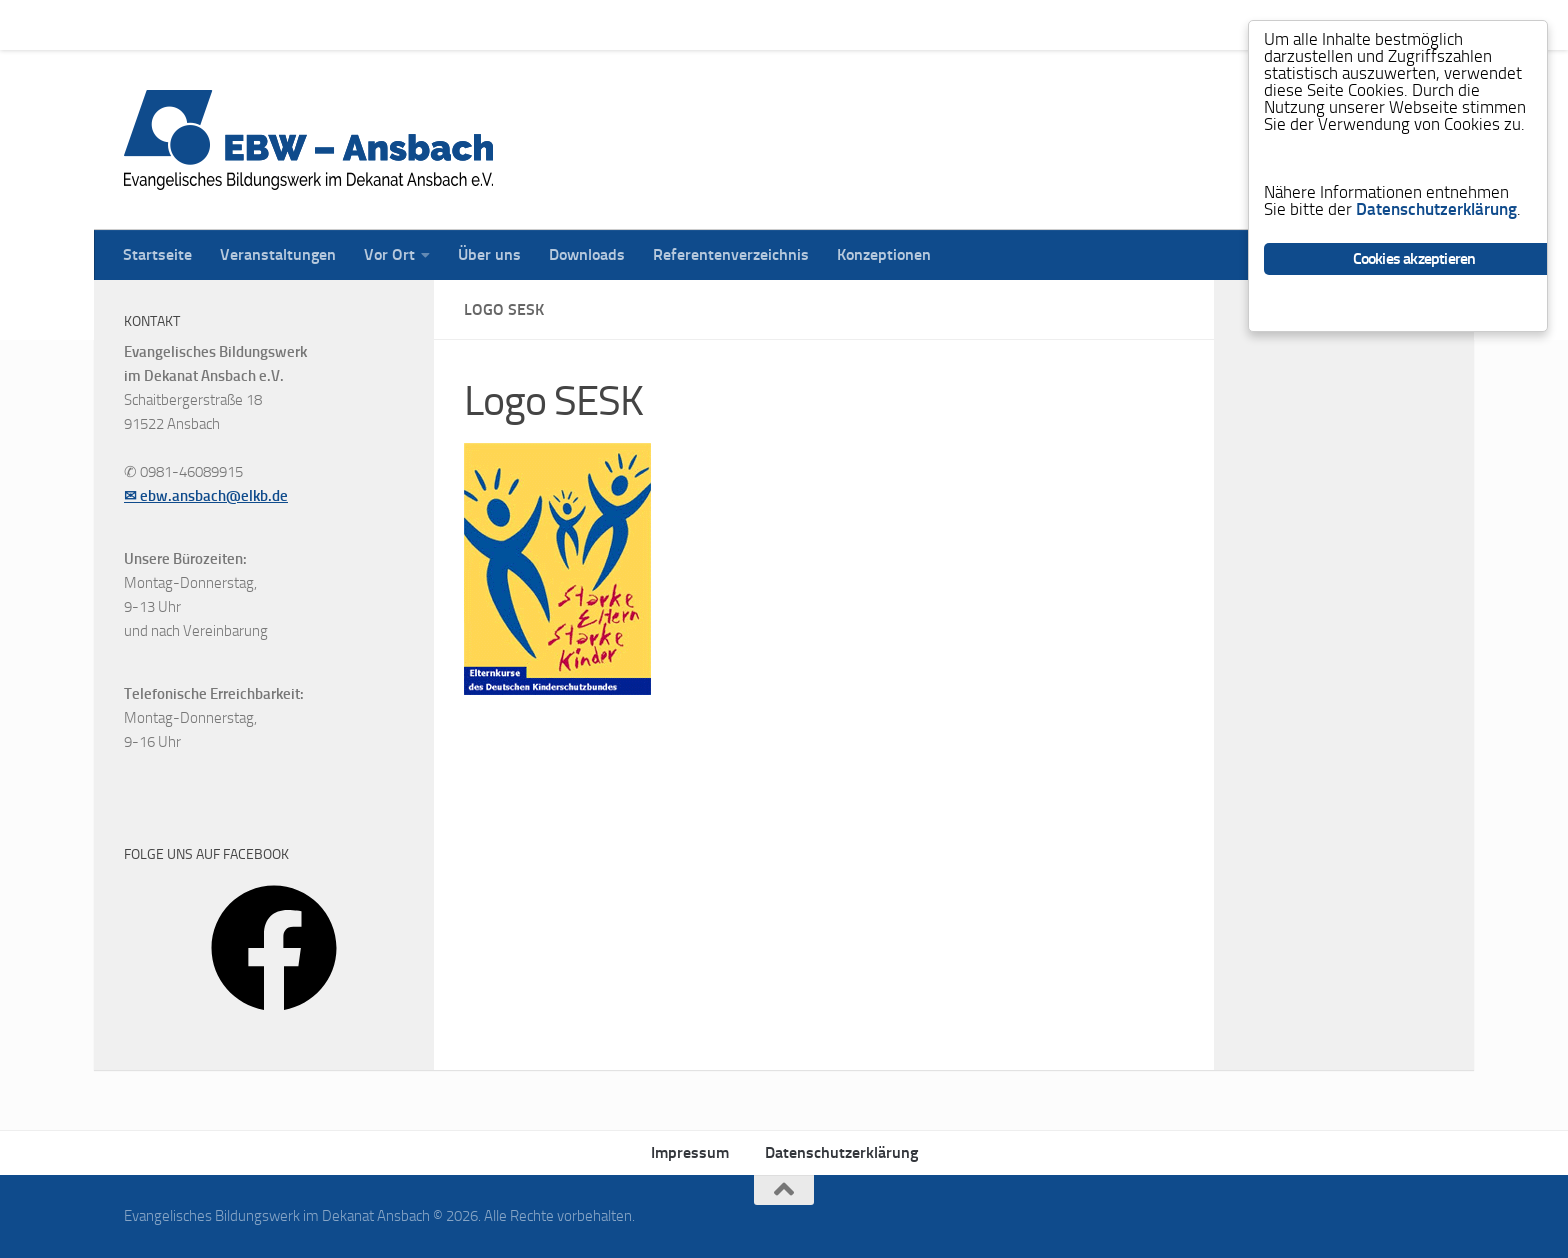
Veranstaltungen (263, 24)
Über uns (474, 24)
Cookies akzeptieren (1414, 258)
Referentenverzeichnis (716, 24)
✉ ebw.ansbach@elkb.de (206, 496)
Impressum (690, 1152)
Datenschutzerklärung (841, 1152)
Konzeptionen (869, 24)
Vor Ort (374, 24)
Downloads (572, 24)
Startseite (142, 24)
